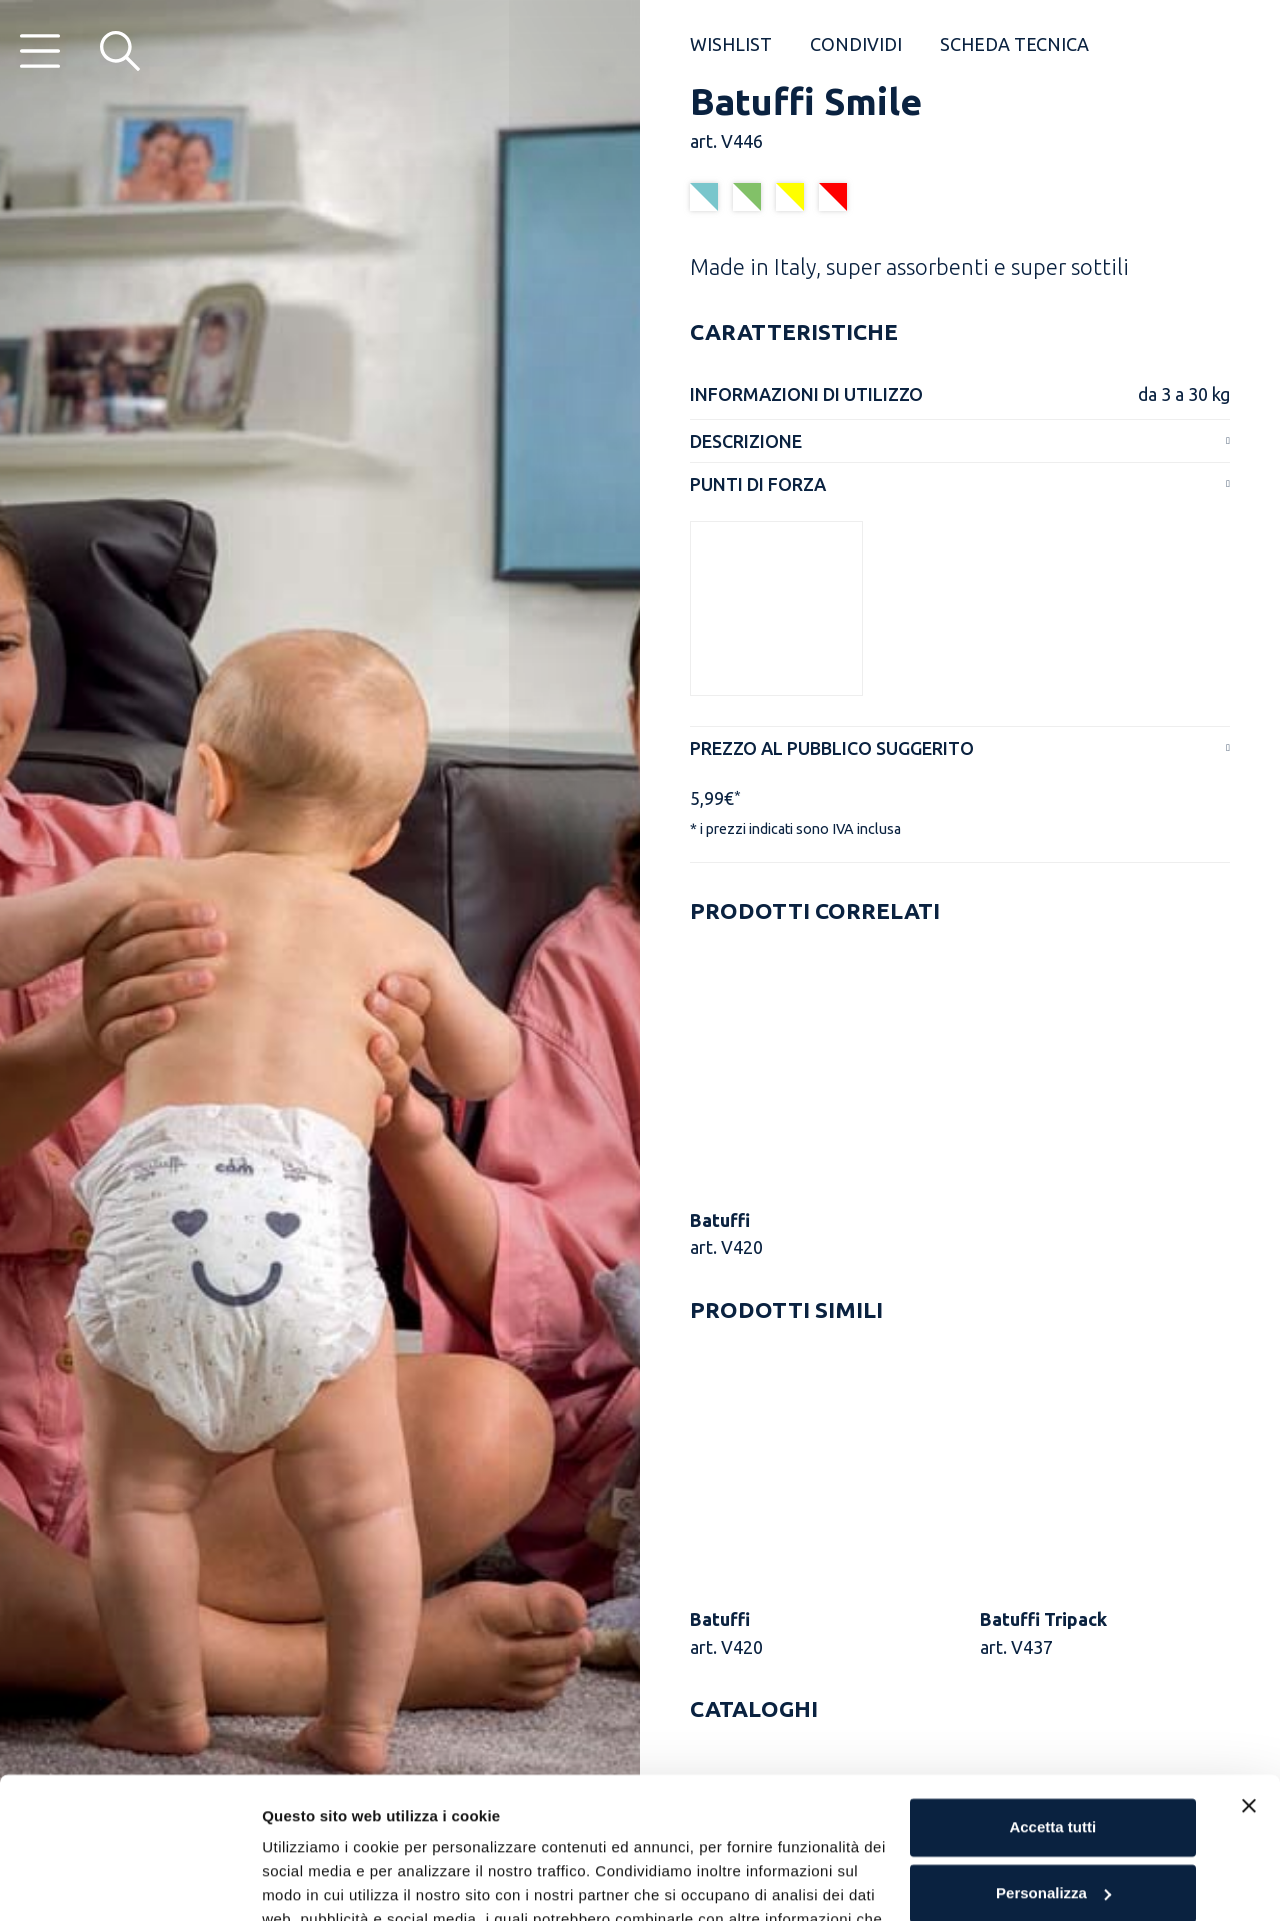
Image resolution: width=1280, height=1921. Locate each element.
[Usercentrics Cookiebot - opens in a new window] (129, 1882)
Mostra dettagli (316, 1881)
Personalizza (1053, 1751)
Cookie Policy (535, 1826)
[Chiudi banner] (1249, 1665)
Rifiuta (1052, 1817)
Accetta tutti (1052, 1686)
